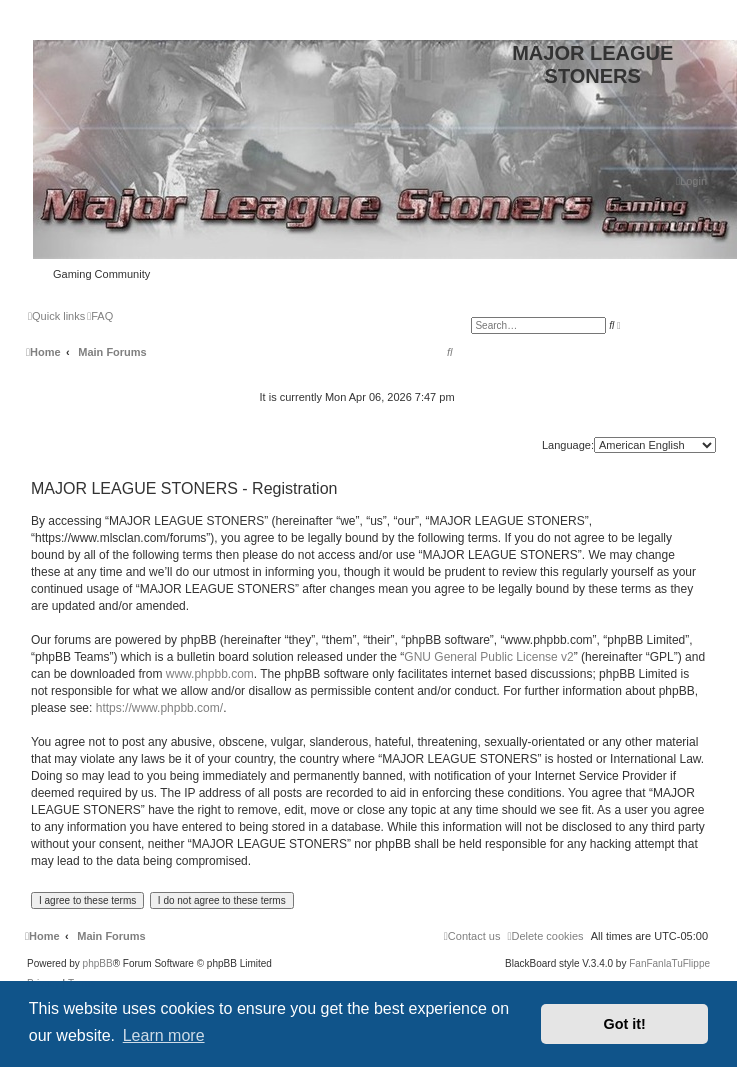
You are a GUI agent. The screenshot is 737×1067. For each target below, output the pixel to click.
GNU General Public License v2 (488, 657)
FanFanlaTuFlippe (669, 964)
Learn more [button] (164, 1035)
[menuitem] (691, 181)
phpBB (98, 964)
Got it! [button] (625, 1024)
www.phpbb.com (210, 674)
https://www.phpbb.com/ (159, 708)
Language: (568, 445)
